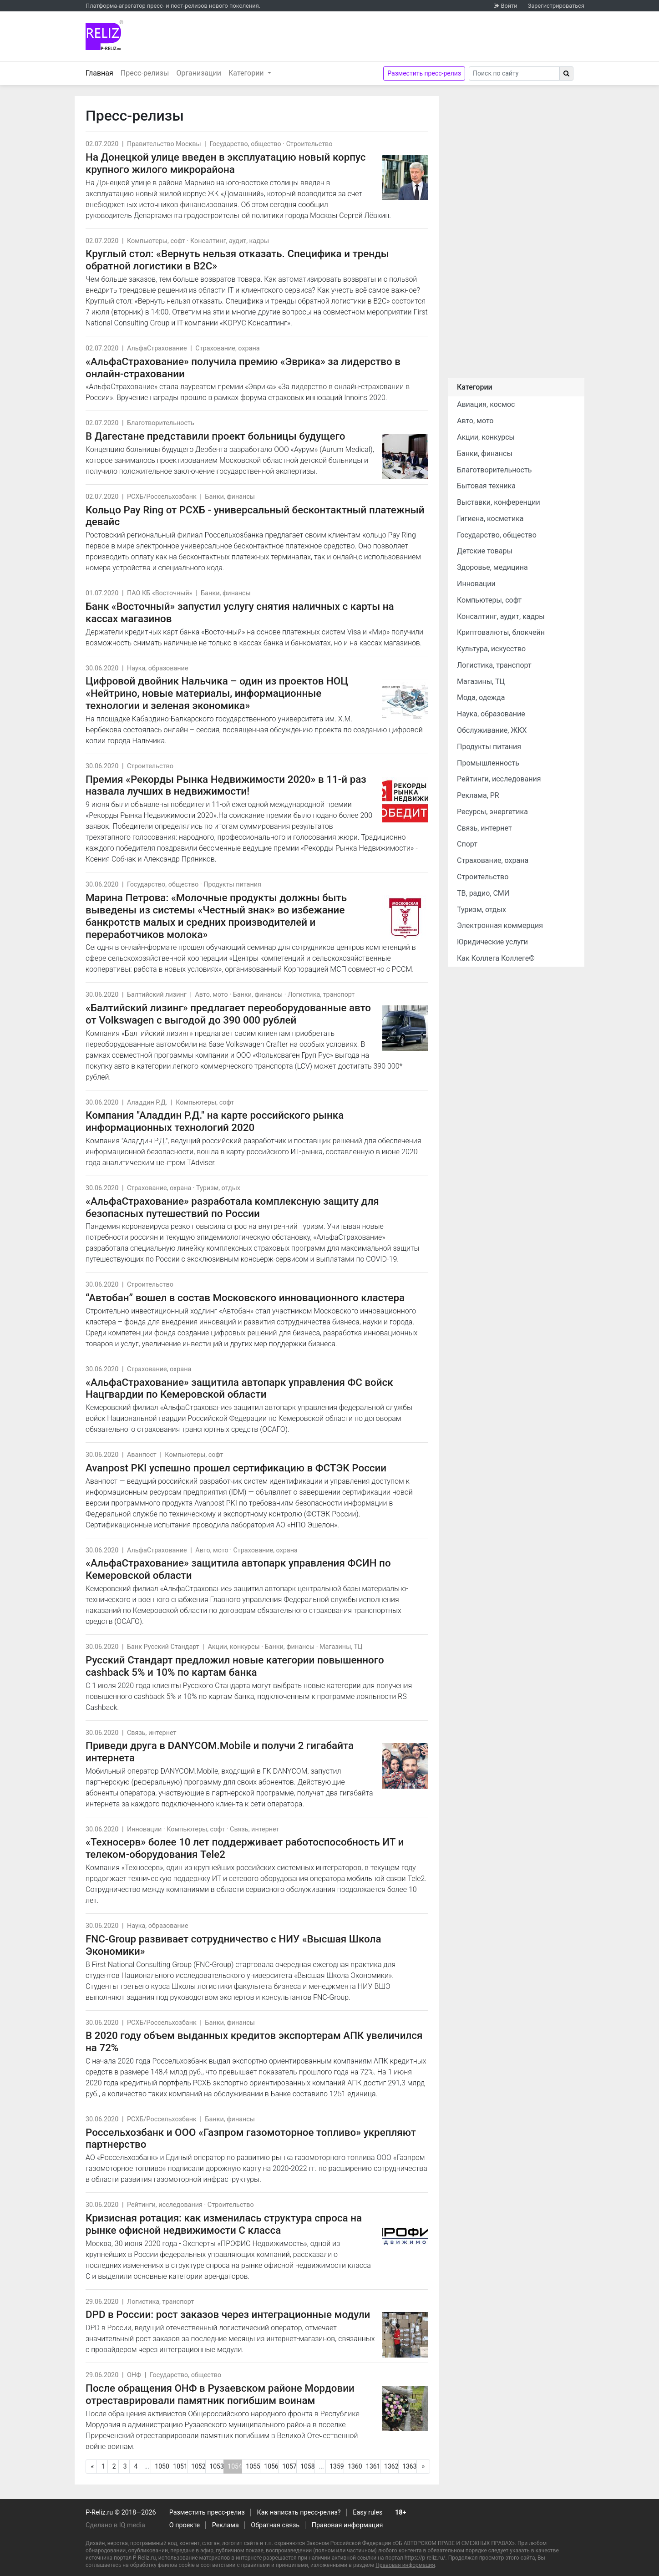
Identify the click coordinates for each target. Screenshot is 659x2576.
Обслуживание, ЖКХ (492, 730)
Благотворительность (160, 423)
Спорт (467, 844)
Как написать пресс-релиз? (298, 2512)
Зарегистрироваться (556, 5)
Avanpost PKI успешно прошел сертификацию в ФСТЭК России (236, 1468)
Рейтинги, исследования (165, 2205)
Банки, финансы (230, 497)
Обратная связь (275, 2525)
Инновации (144, 1829)
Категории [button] (247, 73)
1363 (409, 2466)
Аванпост (142, 1455)
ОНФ (134, 2375)
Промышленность (488, 763)
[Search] (514, 73)
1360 (355, 2466)
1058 (307, 2466)
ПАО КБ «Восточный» (160, 593)
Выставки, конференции (498, 502)
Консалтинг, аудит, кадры (229, 241)
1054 (235, 2468)
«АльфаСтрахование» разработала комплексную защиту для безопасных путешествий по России (232, 1207)
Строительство (309, 144)
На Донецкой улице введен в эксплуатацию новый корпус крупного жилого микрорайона (226, 163)
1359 (337, 2466)
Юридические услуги (492, 942)
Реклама (225, 2525)
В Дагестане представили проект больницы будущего (215, 436)
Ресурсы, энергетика (492, 811)
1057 (289, 2466)
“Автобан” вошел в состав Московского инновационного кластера (245, 1297)
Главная (101, 72)
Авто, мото (211, 995)
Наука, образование (157, 668)
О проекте (184, 2525)
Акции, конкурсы (233, 1647)
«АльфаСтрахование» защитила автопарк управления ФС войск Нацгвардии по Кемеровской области (239, 1388)
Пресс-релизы (145, 73)
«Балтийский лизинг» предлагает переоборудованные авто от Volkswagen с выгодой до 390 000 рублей (228, 1014)
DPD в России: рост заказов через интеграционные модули (228, 2314)
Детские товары (484, 551)
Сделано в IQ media (115, 2525)
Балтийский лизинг (157, 995)
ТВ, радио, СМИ (483, 893)
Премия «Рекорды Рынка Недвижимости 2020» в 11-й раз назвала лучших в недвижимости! (226, 785)
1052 (198, 2466)
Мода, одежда (481, 697)
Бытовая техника (486, 486)
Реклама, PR (478, 795)
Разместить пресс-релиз (424, 73)
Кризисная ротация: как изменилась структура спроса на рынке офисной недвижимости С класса (224, 2224)
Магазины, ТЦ (341, 1647)
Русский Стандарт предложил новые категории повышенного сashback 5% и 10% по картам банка (235, 1666)
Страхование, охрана (227, 348)
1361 (373, 2466)
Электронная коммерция (500, 925)
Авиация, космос (486, 404)
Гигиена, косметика (490, 518)
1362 (391, 2466)
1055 (253, 2466)
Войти (509, 5)
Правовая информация (347, 2525)
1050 (162, 2466)
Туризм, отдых (218, 1188)
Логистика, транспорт (321, 995)
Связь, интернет (151, 1733)
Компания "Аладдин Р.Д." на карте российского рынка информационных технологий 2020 (215, 1121)
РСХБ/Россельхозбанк (162, 497)
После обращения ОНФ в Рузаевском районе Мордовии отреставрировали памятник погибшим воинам (220, 2394)
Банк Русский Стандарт (163, 1647)
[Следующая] (423, 2466)
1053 (216, 2466)
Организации (198, 73)
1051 (180, 2466)
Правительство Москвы (164, 144)
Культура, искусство (491, 648)
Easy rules (367, 2512)
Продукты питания (232, 884)
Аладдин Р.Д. (147, 1102)
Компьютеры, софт (156, 241)
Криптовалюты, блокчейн (501, 632)
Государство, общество (245, 144)
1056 (271, 2466)
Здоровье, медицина (492, 567)
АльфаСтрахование (157, 348)
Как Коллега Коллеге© (496, 958)
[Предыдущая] (92, 2466)
